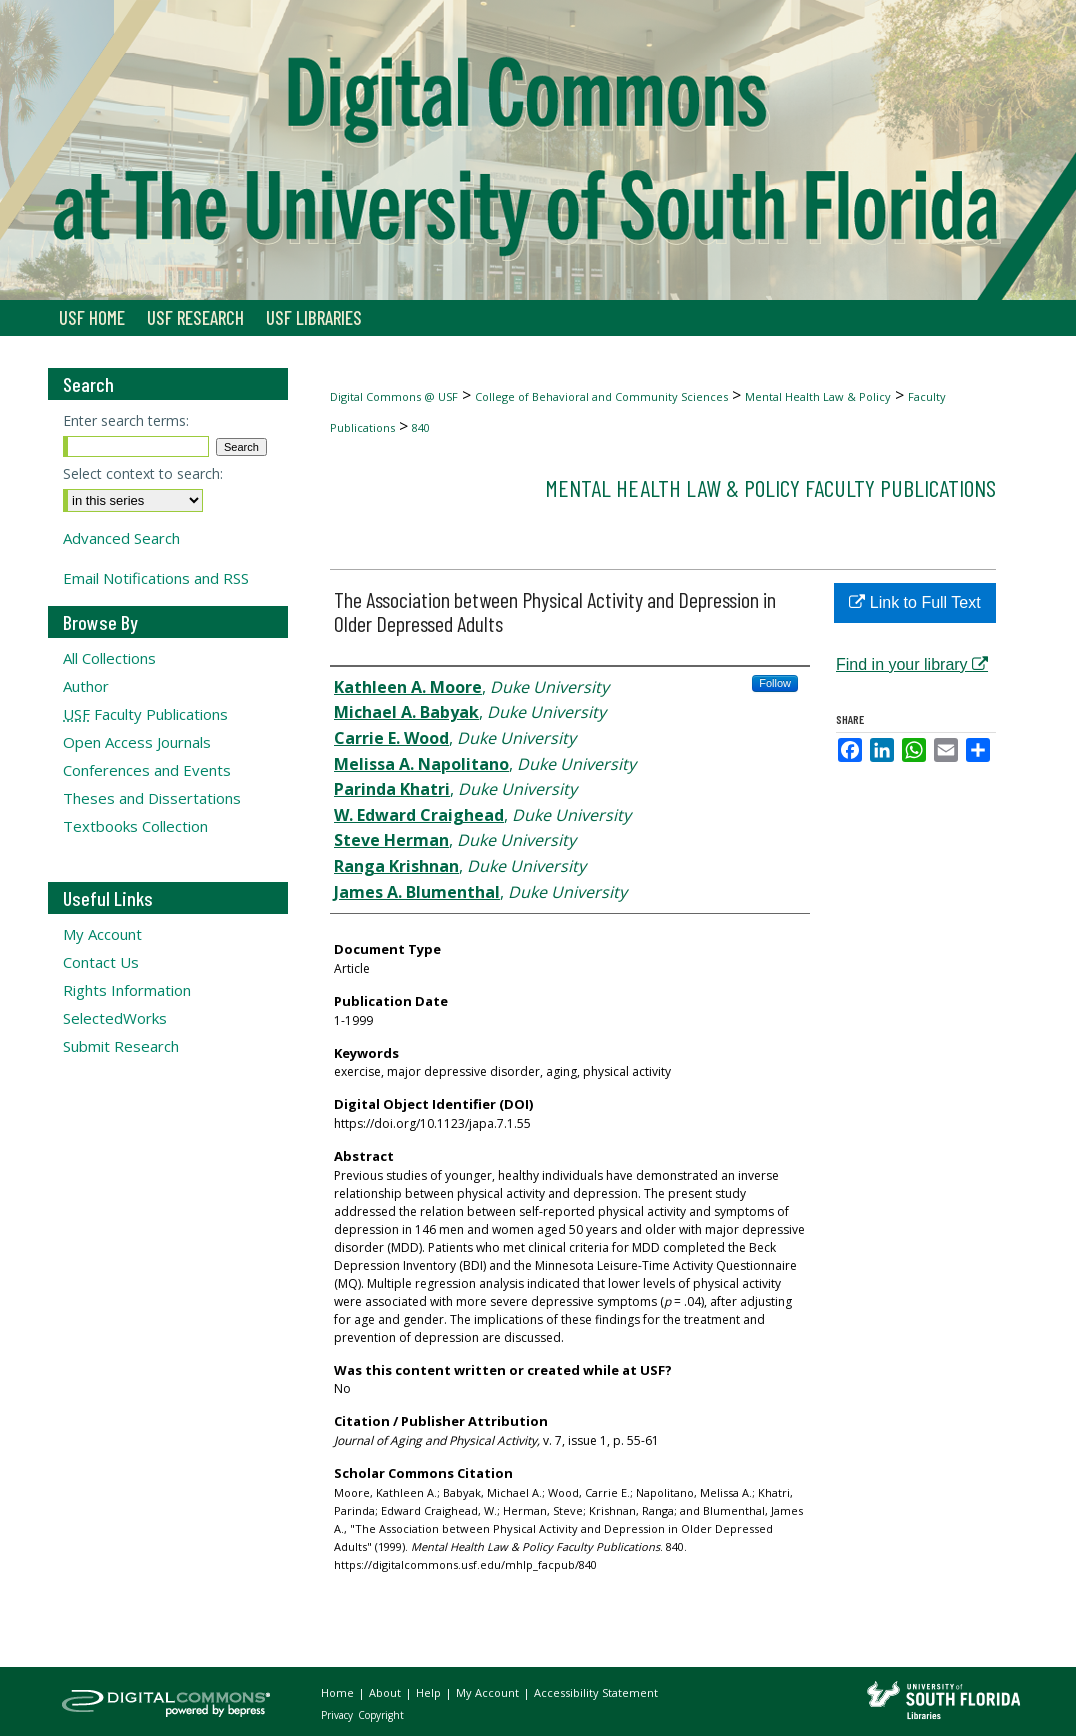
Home (339, 1692)
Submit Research (121, 1046)
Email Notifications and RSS (156, 578)
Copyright (381, 1715)
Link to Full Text (914, 602)
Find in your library (912, 664)
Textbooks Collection (135, 826)
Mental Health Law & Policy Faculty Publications (770, 487)
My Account (102, 934)
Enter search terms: (126, 420)
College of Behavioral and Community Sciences (601, 396)
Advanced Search (121, 538)
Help (430, 1692)
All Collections (109, 658)
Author (86, 686)
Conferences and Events (147, 770)
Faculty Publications (145, 714)
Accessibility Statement (596, 1692)
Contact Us (101, 962)
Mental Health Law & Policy (818, 396)
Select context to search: (143, 473)
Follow (775, 683)
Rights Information (127, 990)
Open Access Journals (137, 742)
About (386, 1692)
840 (421, 427)
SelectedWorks (115, 1018)
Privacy (338, 1715)
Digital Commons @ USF (394, 396)
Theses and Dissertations (152, 798)
